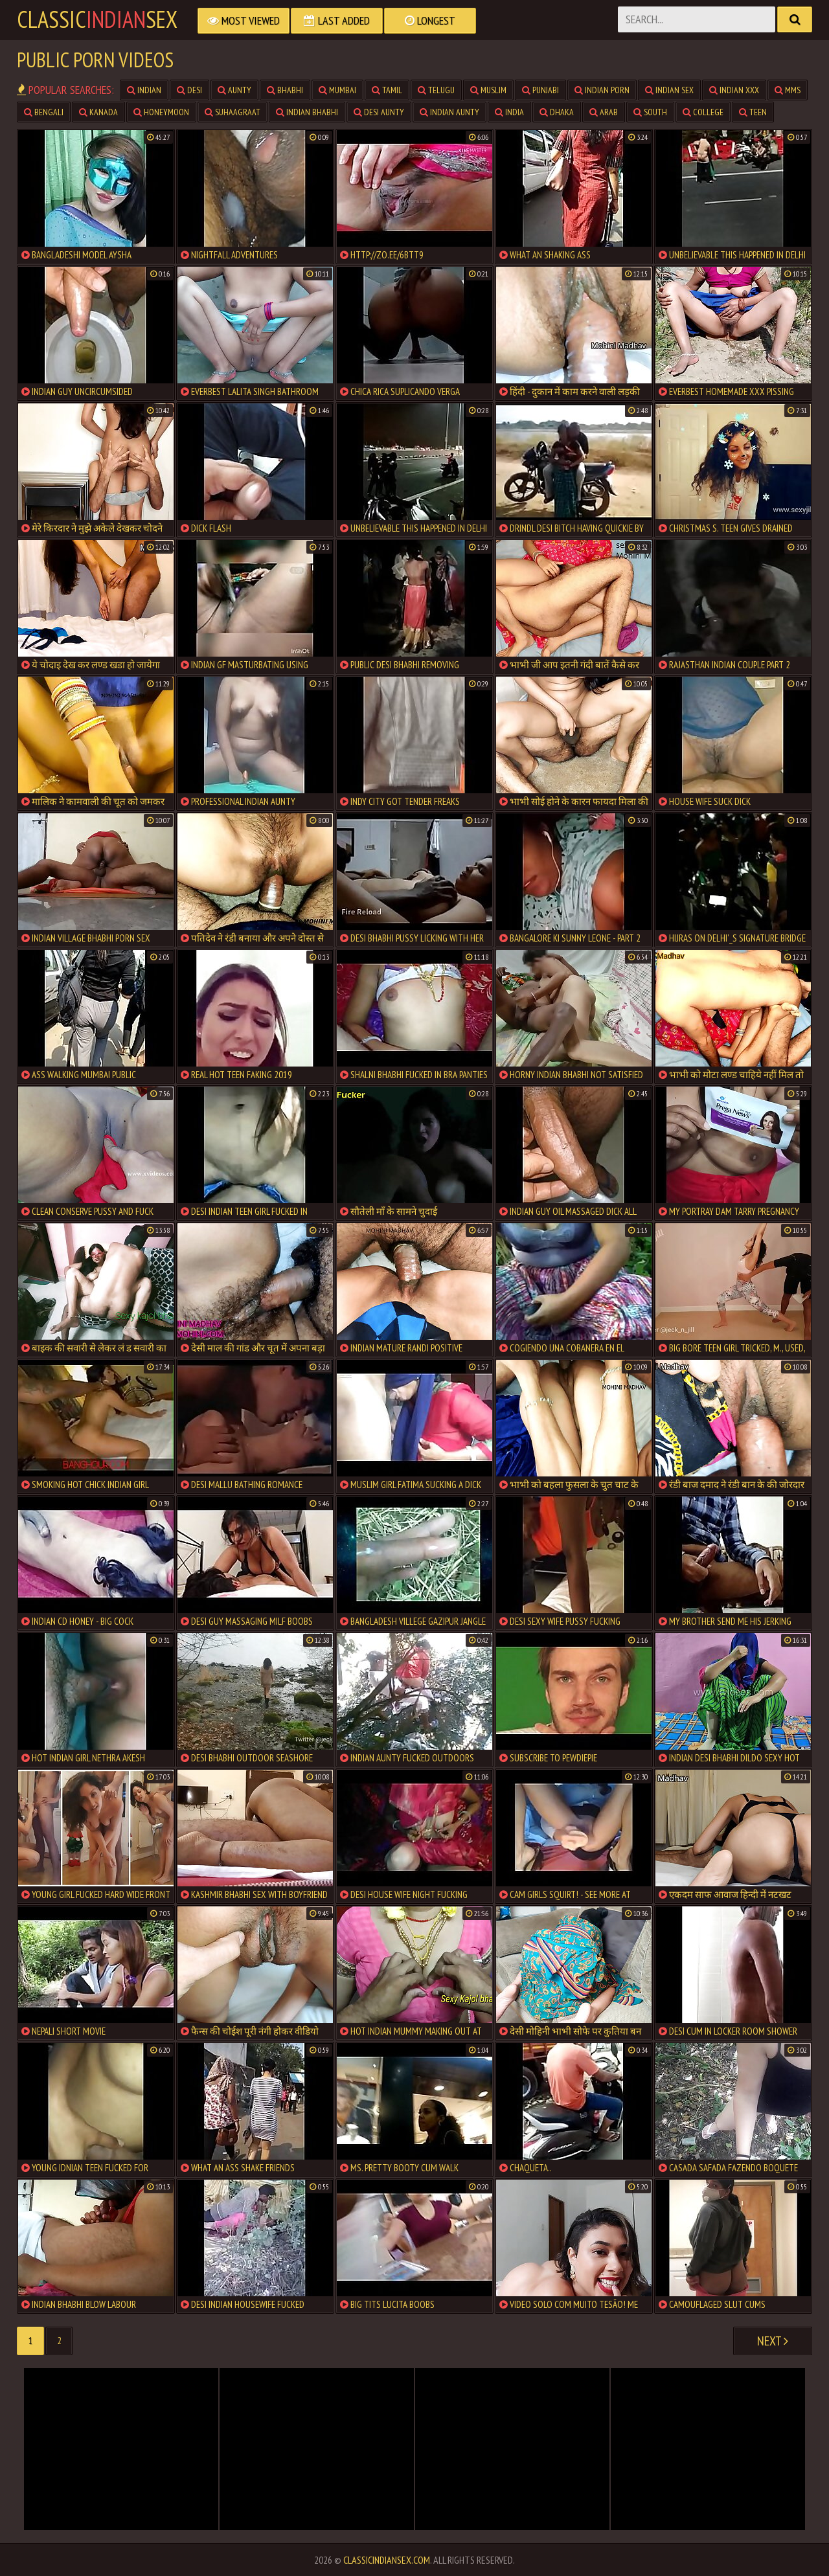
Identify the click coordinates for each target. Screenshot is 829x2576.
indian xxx (734, 90)
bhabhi (285, 90)
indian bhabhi (307, 112)
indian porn (602, 90)
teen (753, 112)
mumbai (337, 90)
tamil (387, 90)
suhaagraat (232, 112)
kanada (98, 112)
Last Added (337, 20)
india (509, 112)
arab (603, 112)
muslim (488, 90)
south (650, 112)
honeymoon (161, 112)
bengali (43, 112)
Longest (430, 20)
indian (144, 90)
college (703, 112)
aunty (234, 90)
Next (772, 2341)
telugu (436, 90)
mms (788, 90)
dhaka (556, 112)
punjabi (540, 90)
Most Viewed (243, 20)
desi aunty (379, 112)
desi (189, 90)
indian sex (669, 90)
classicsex (97, 19)
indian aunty (449, 112)
